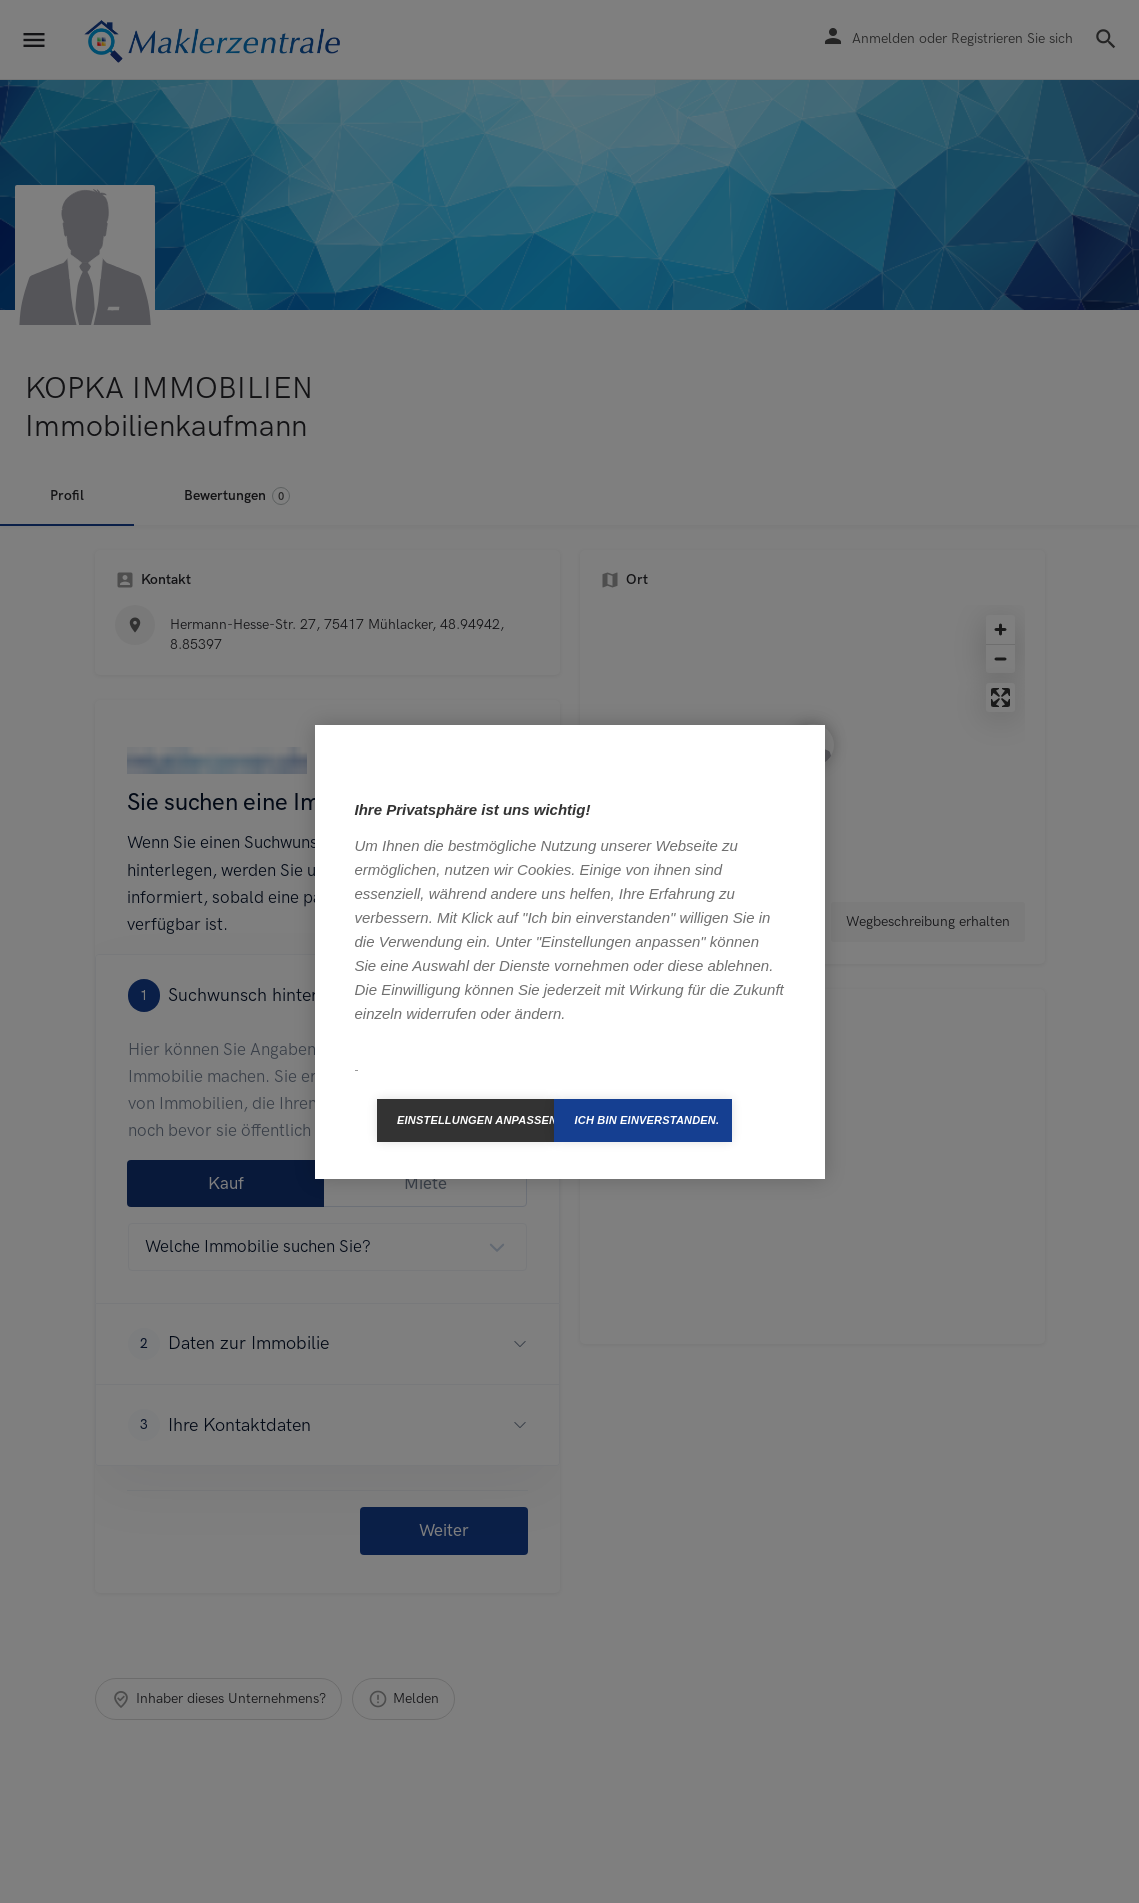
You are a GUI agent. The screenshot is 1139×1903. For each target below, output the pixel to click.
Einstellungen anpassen (476, 1120)
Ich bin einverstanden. (646, 1120)
